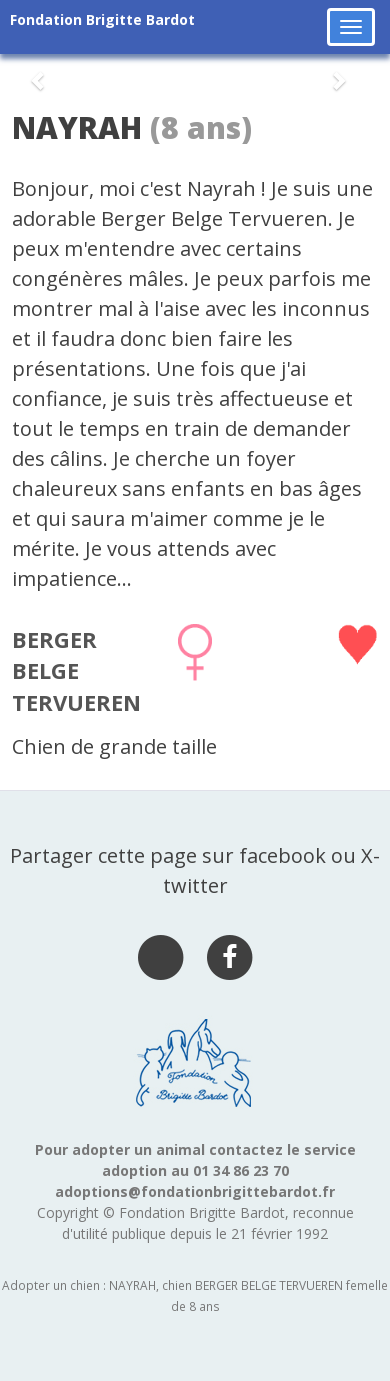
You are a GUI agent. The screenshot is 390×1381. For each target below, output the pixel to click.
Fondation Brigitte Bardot (102, 19)
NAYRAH (77, 127)
